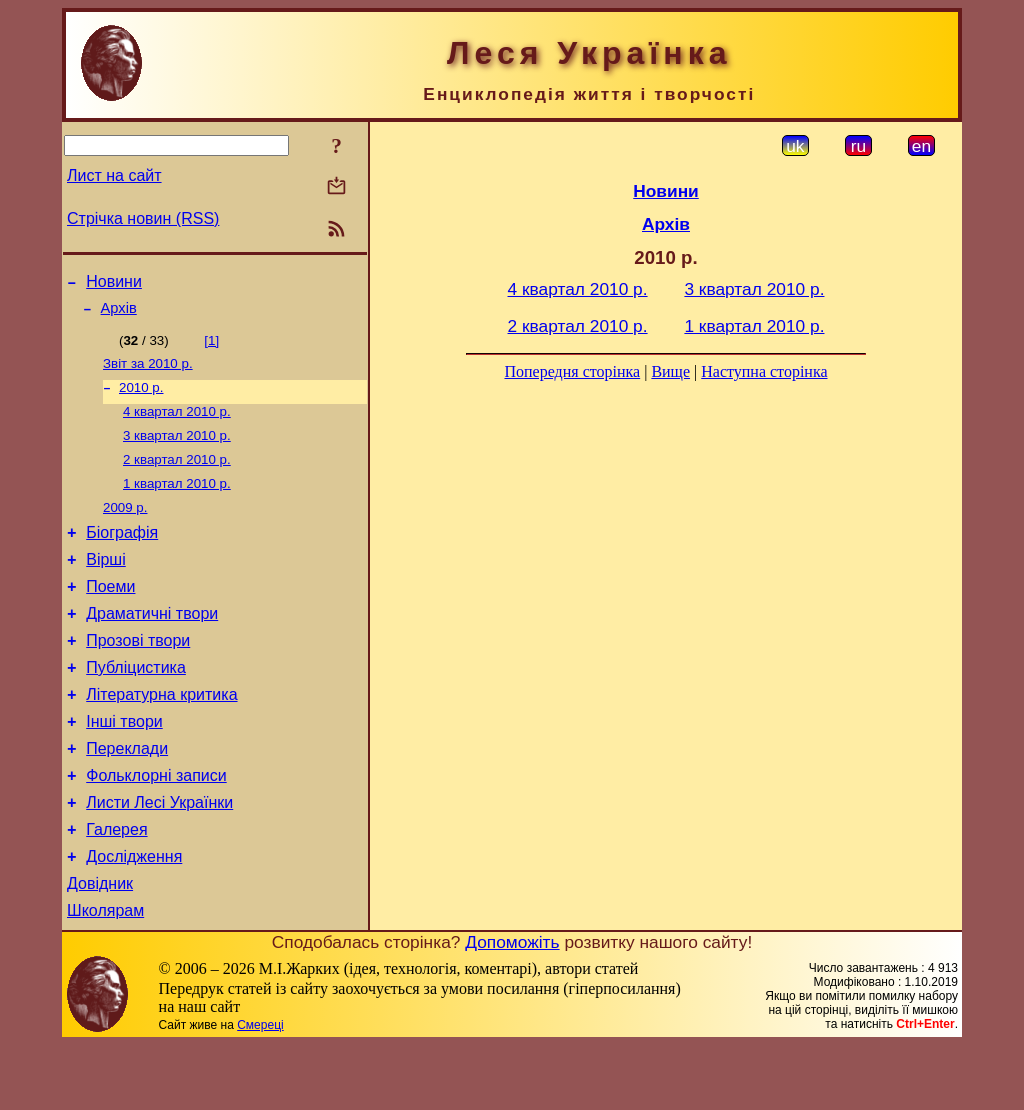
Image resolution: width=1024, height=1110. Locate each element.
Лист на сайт (114, 175)
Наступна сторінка (764, 371)
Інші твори (124, 765)
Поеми (110, 615)
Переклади (127, 795)
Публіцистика (136, 705)
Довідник (100, 945)
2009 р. (125, 527)
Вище (670, 371)
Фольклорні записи (156, 825)
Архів (119, 314)
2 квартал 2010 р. (177, 475)
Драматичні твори (152, 645)
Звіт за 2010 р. (148, 371)
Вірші (106, 585)
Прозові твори (138, 675)
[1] (211, 346)
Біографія (122, 555)
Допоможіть (512, 1007)
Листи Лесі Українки (159, 855)
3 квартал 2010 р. (177, 449)
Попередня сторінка (572, 371)
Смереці (260, 1090)
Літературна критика (161, 735)
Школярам (105, 975)
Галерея (116, 885)
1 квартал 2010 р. (177, 501)
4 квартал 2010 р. (177, 423)
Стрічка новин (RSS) (143, 218)
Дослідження (134, 915)
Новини (114, 284)
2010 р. (141, 397)
